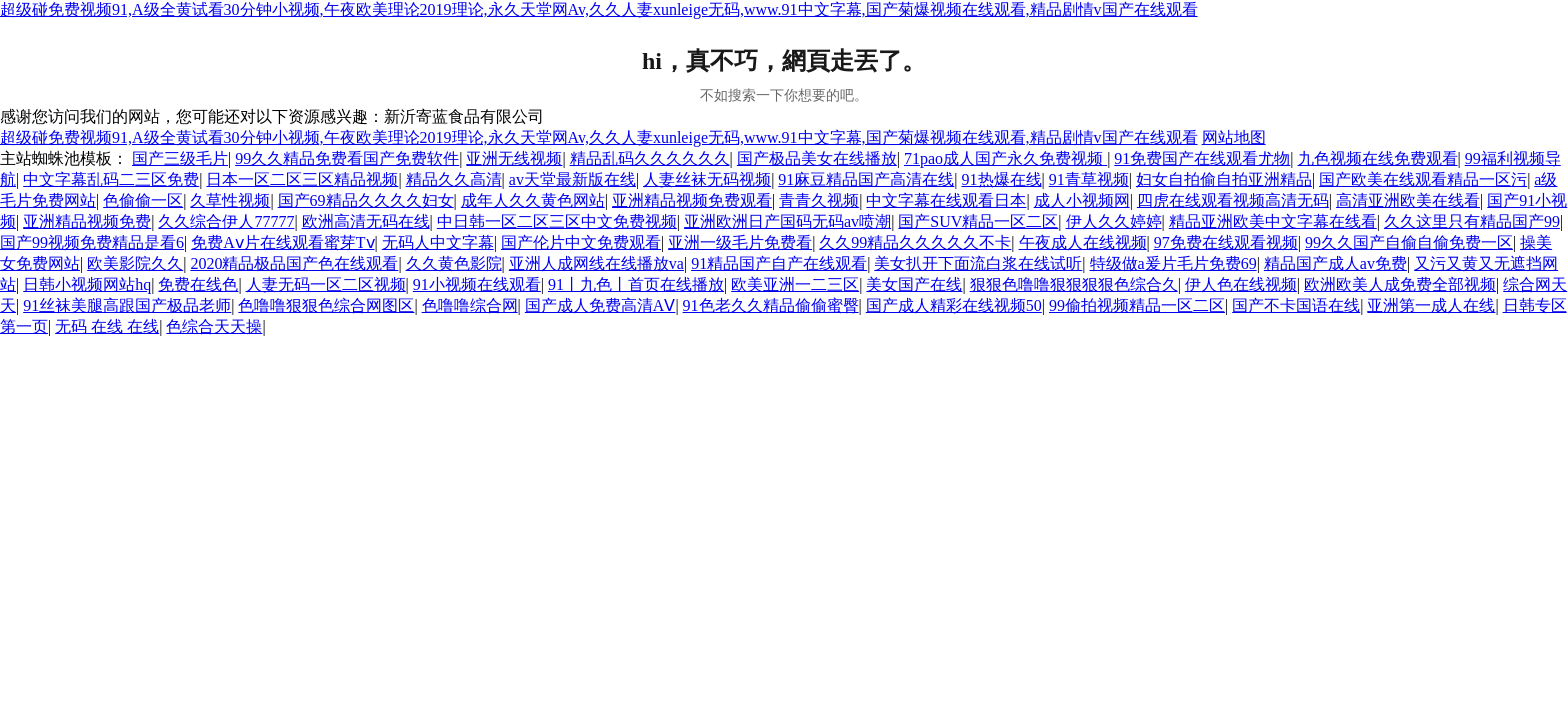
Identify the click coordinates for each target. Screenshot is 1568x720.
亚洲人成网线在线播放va (596, 263)
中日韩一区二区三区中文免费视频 (557, 221)
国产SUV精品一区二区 (978, 221)
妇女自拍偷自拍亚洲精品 (1224, 179)
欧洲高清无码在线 (366, 221)
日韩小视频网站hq (87, 284)
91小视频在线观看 (477, 284)
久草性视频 (230, 200)
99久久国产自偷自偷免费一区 (1409, 242)
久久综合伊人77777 (226, 221)
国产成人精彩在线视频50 (954, 305)
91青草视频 (1089, 179)
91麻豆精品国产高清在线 (866, 179)
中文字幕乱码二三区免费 (111, 179)
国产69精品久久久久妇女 (366, 200)
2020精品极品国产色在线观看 (294, 263)
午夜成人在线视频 (1083, 242)
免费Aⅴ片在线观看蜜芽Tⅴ (282, 242)
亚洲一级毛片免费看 (740, 242)
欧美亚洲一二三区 (795, 284)
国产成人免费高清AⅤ (600, 305)
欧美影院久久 (135, 263)
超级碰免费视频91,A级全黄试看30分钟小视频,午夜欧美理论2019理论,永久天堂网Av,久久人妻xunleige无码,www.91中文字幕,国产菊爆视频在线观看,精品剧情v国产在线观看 (599, 9)
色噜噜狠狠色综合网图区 (326, 305)
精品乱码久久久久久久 (650, 158)
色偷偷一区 (143, 200)
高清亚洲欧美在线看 (1408, 200)
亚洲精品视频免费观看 (692, 200)
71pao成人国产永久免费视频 (1005, 158)
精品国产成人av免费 (1335, 263)
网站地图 (1234, 137)
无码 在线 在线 (107, 326)
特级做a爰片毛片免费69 (1173, 263)
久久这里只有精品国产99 (1472, 221)
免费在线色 (198, 284)
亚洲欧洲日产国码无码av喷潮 (787, 221)
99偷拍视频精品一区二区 (1137, 305)
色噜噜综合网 (470, 305)
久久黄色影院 (454, 263)
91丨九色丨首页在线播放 (636, 284)
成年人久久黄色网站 (533, 200)
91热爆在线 (1002, 179)
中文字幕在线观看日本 (946, 200)
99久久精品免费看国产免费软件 (347, 158)
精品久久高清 (454, 179)
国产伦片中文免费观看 (581, 242)
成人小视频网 (1082, 200)
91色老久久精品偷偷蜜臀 (771, 305)
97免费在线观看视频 (1226, 242)
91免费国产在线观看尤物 (1202, 158)
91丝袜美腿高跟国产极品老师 (127, 305)
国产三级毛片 (180, 158)
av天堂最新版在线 (572, 179)
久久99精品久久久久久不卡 (915, 242)
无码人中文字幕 (438, 242)
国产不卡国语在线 (1296, 305)
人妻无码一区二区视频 (326, 284)
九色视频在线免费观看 (1378, 158)
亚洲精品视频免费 (87, 221)
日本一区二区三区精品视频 (302, 179)
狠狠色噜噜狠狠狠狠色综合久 (1074, 284)
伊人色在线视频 (1241, 284)
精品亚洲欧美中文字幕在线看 (1273, 221)
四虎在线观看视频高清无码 (1233, 200)
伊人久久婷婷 (1114, 221)
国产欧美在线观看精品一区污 (1423, 179)
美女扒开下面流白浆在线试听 (978, 263)
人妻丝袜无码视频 (707, 179)
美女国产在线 (914, 284)
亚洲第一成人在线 (1431, 305)
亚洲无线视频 (514, 158)
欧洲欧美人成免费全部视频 (1400, 284)
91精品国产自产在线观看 (779, 263)
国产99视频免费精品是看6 (92, 242)
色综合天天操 (214, 326)
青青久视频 (819, 200)
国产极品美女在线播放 (817, 158)
